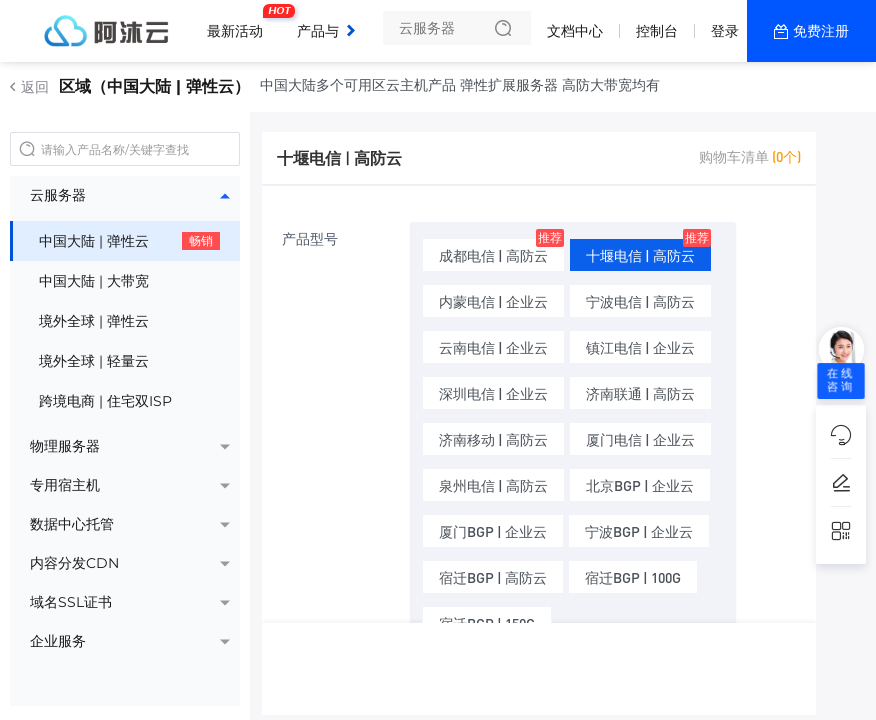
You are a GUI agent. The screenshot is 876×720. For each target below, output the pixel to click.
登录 (725, 31)
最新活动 (240, 23)
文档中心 (575, 31)
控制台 (657, 31)
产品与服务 (332, 31)
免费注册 (821, 31)
